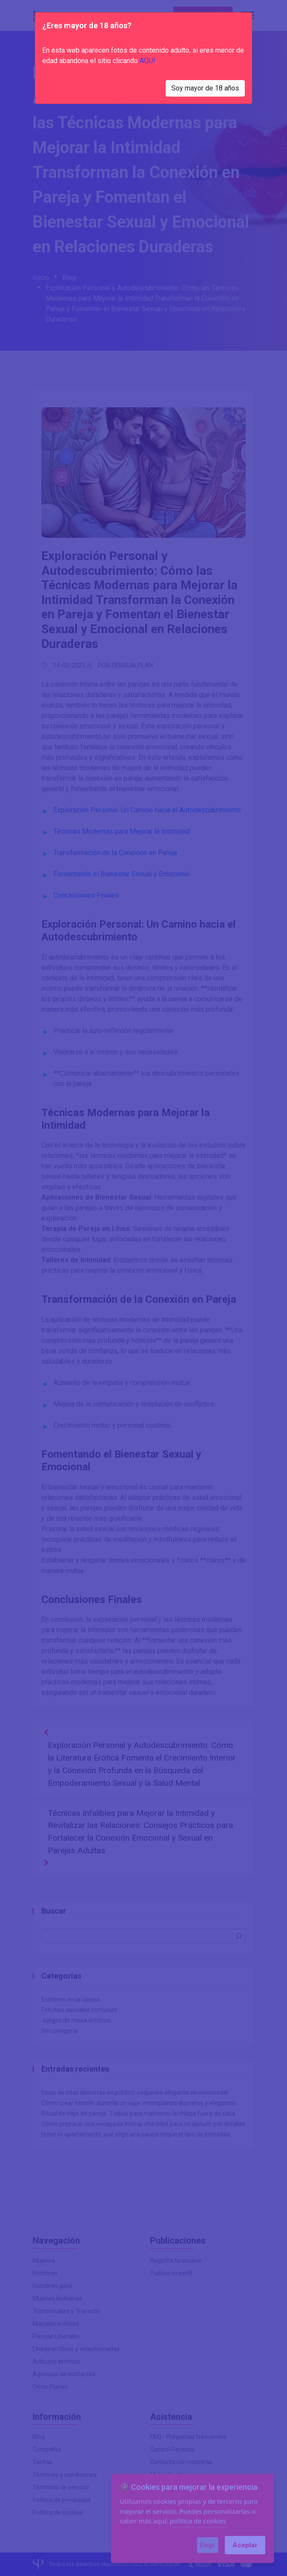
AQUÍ (147, 61)
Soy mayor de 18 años (205, 88)
